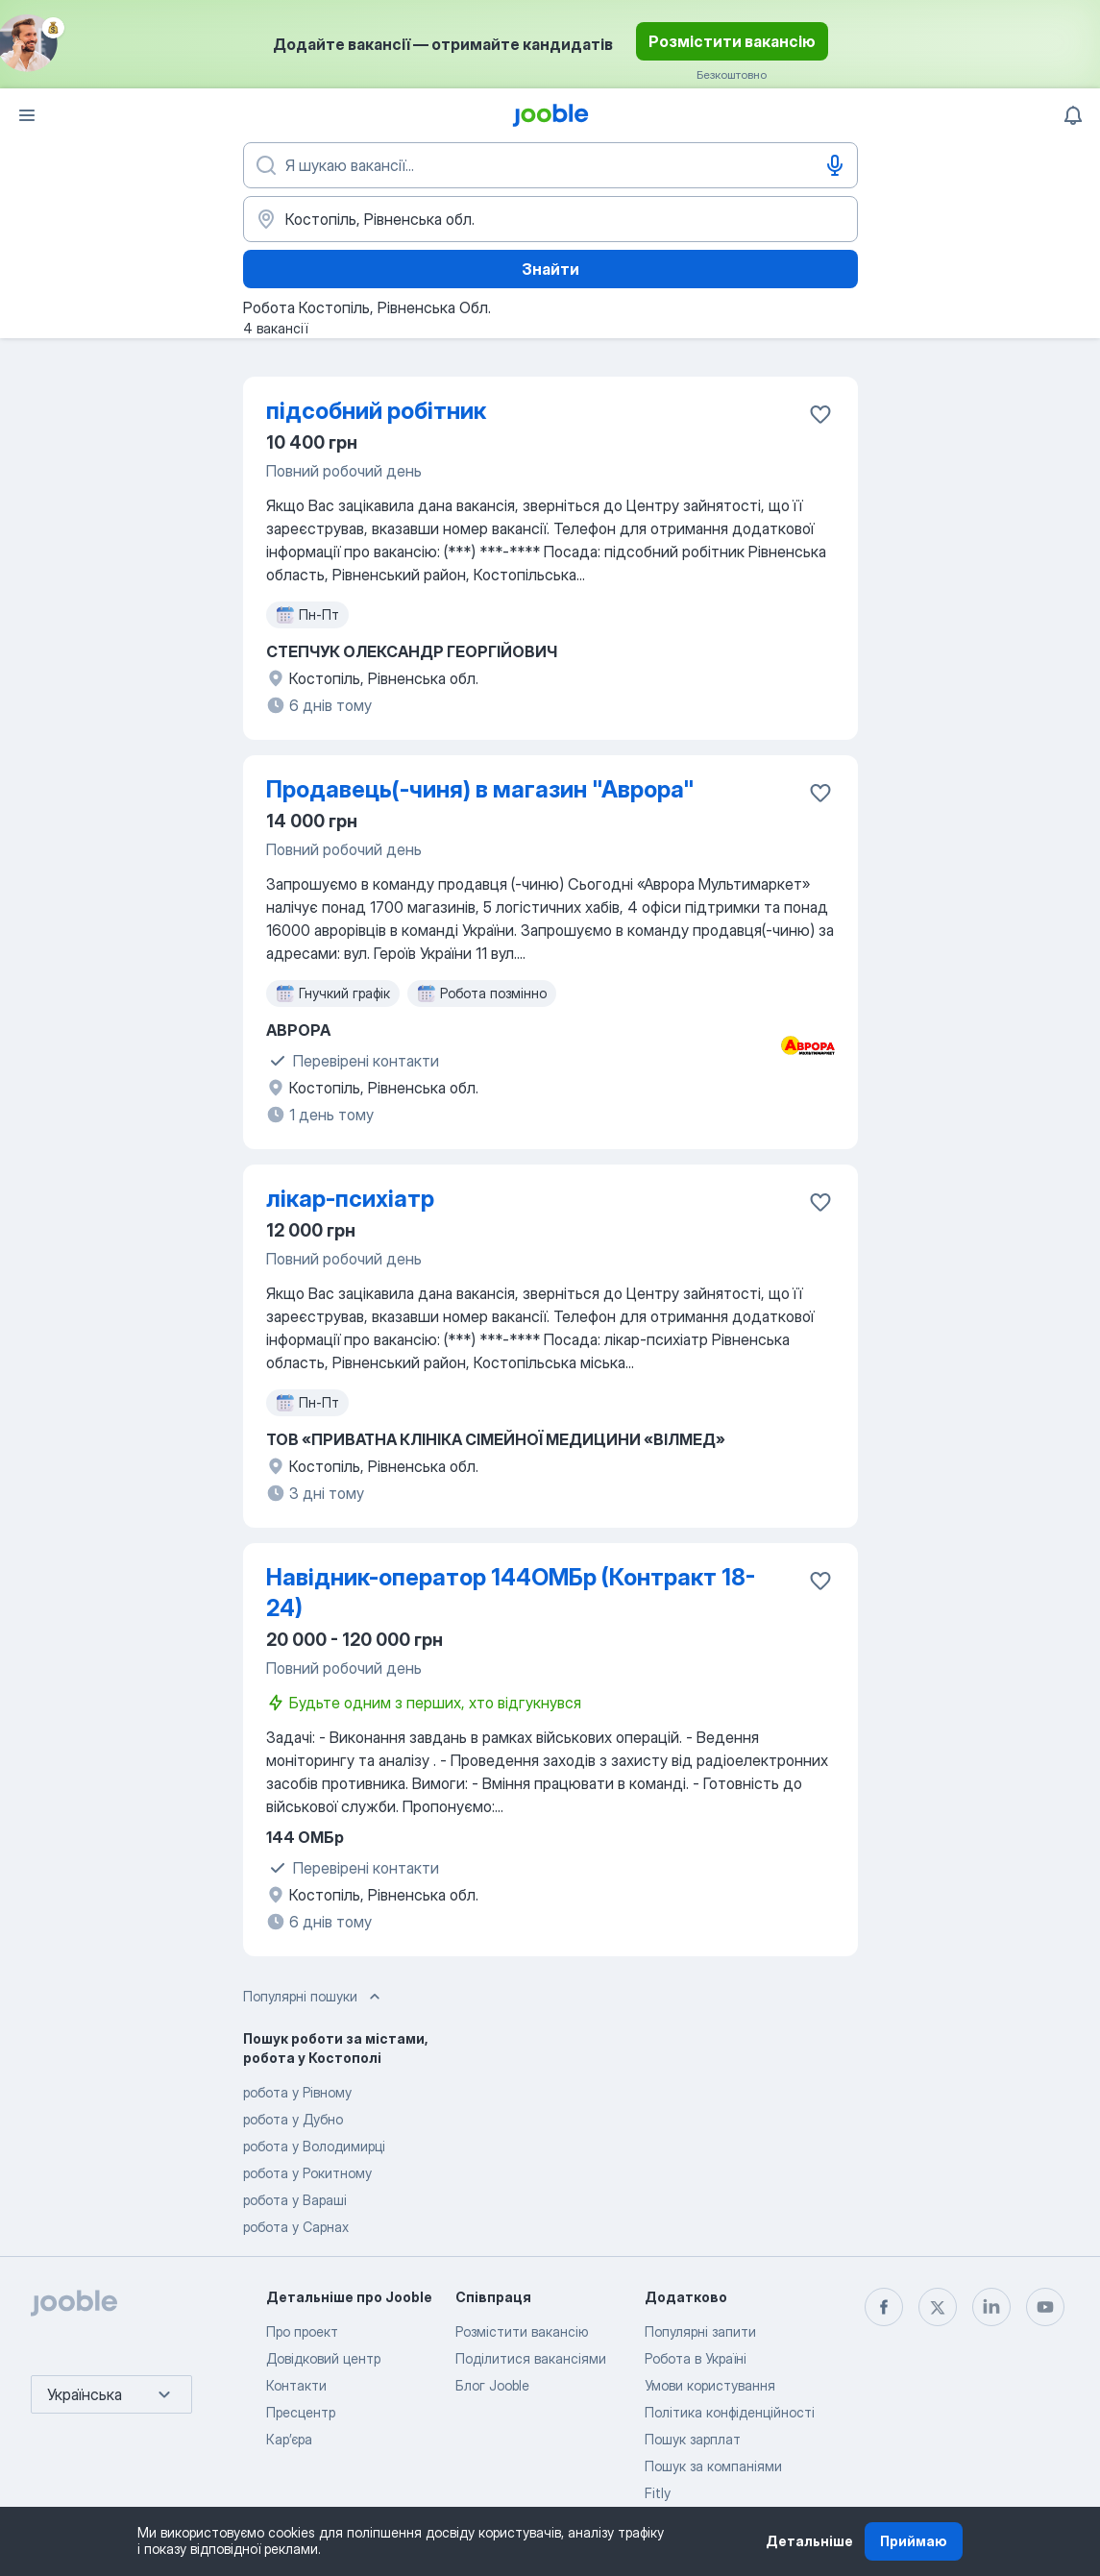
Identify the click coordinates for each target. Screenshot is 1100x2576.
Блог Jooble (492, 2385)
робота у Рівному (297, 2092)
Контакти (296, 2385)
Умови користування (710, 2385)
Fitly (658, 2493)
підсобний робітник (376, 411)
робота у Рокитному (307, 2173)
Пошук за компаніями (713, 2466)
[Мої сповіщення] (1073, 115)
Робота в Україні (695, 2358)
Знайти (550, 269)
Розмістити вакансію (732, 41)
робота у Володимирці (314, 2146)
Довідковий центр (323, 2358)
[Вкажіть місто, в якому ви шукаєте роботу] (550, 219)
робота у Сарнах (296, 2227)
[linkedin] (991, 2307)
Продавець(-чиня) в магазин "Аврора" (480, 789)
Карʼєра (289, 2439)
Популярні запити (700, 2331)
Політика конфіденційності (730, 2412)
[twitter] (937, 2307)
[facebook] (884, 2307)
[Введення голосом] (835, 165)
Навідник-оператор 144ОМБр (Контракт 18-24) (510, 1592)
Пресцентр (300, 2412)
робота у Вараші (295, 2200)
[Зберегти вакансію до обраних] (820, 414)
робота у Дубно (293, 2119)
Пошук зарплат (693, 2439)
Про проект (302, 2331)
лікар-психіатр (350, 1199)
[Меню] (27, 115)
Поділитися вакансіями (530, 2358)
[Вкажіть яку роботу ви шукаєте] (550, 165)
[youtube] (1045, 2307)
